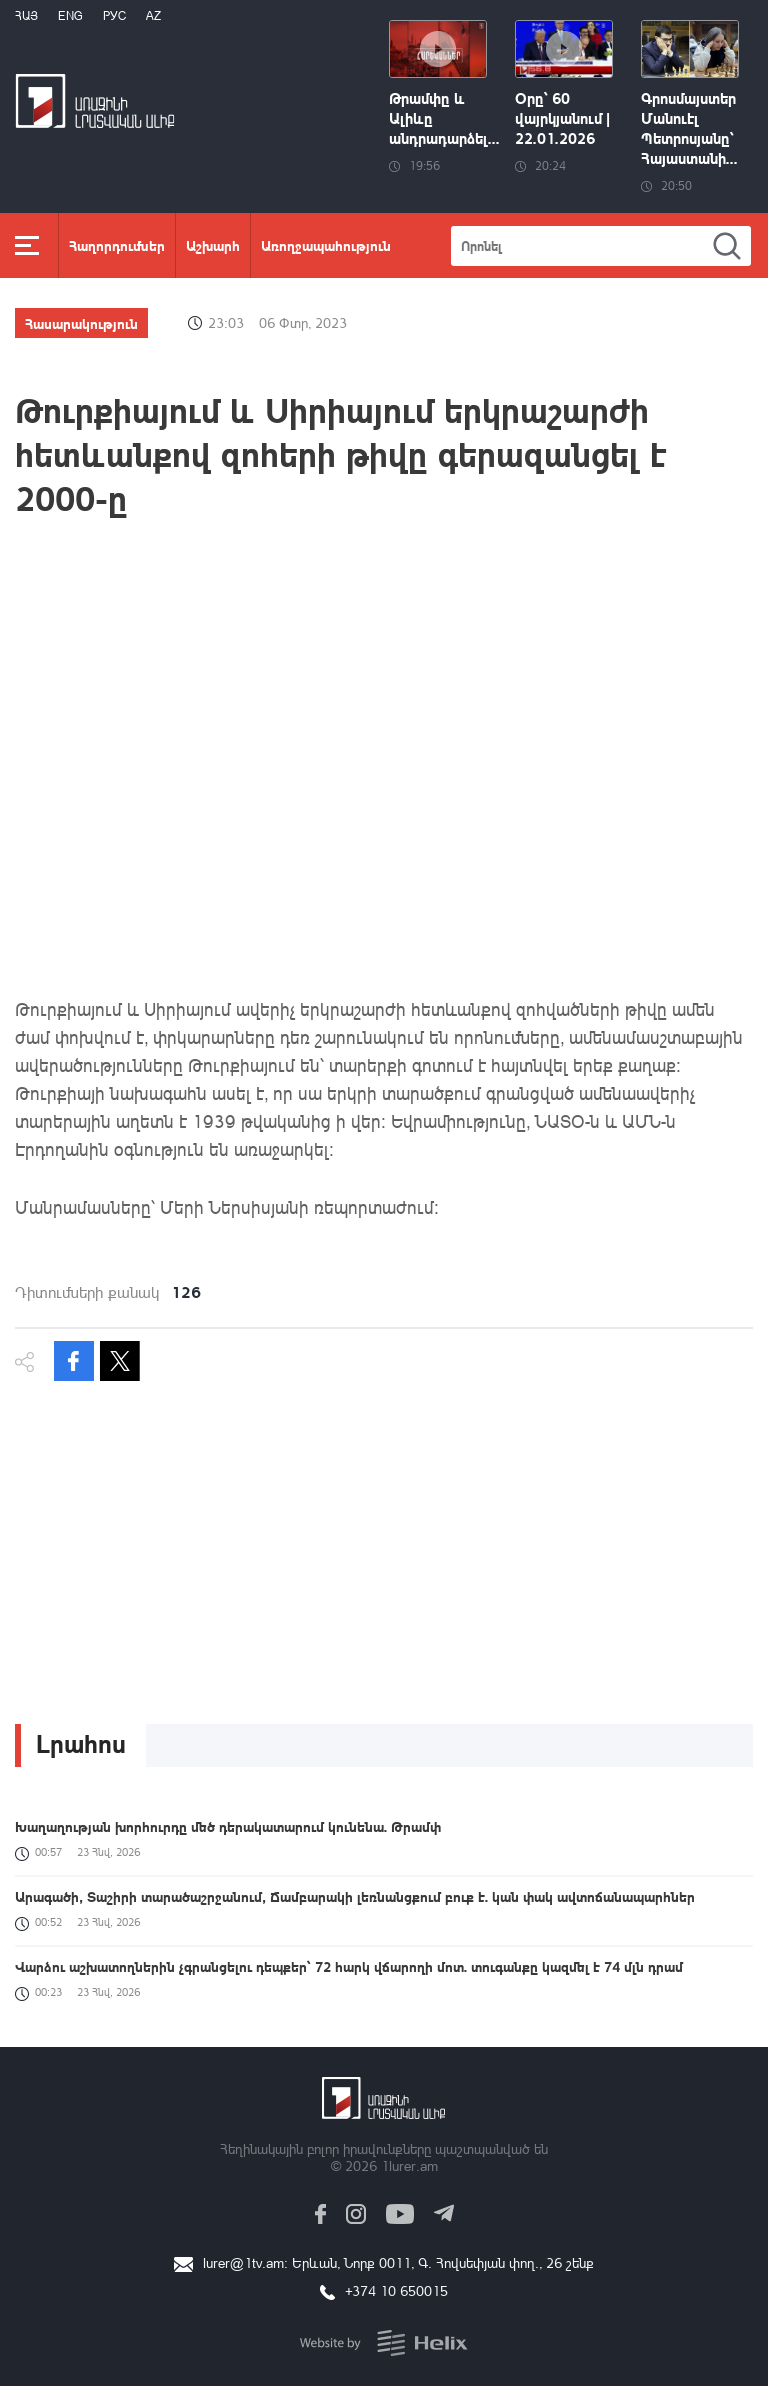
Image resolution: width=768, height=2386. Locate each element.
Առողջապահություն (326, 245)
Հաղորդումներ (117, 245)
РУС (114, 15)
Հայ (26, 15)
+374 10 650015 (396, 2290)
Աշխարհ (213, 245)
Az (153, 15)
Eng (70, 15)
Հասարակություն (81, 323)
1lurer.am (409, 2165)
